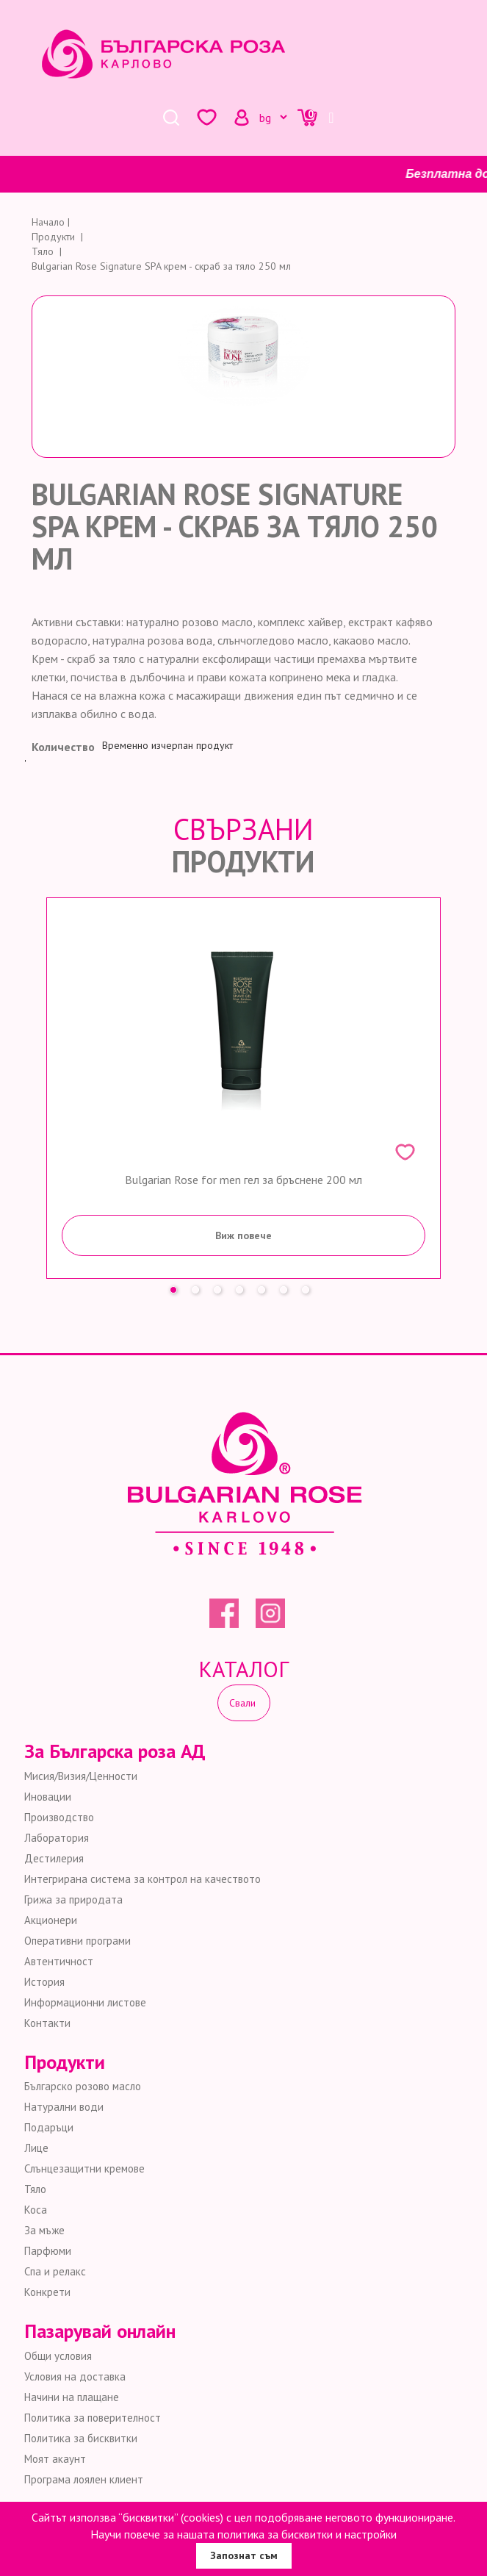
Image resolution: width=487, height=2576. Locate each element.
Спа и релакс (55, 2271)
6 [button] (287, 1286)
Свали (244, 1702)
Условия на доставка (75, 2376)
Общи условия (58, 2356)
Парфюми (47, 2251)
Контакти (47, 2023)
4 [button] (243, 1286)
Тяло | (48, 251)
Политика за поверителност (92, 2418)
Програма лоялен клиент (83, 2479)
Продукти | (59, 236)
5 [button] (265, 1286)
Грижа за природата (73, 1899)
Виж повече (243, 1235)
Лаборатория (56, 1838)
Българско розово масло (82, 2086)
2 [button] (199, 1286)
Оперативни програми (77, 1941)
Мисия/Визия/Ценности (80, 1776)
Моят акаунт (55, 2459)
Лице (36, 2148)
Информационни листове (85, 2002)
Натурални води (64, 2107)
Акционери (50, 1920)
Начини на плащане (71, 2397)
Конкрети (47, 2292)
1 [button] (177, 1286)
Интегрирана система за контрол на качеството (142, 1879)
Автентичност (58, 1961)
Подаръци (48, 2127)
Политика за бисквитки (80, 2438)
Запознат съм (244, 2555)
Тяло (35, 2189)
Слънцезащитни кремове (84, 2168)
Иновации (47, 1797)
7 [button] (309, 1286)
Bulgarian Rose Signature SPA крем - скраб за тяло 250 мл (161, 266)
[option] (243, 1088)
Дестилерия (54, 1858)
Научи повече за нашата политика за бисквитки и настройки (243, 2534)
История (44, 1982)
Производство (59, 1817)
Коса (35, 2210)
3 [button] (221, 1286)
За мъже (44, 2230)
